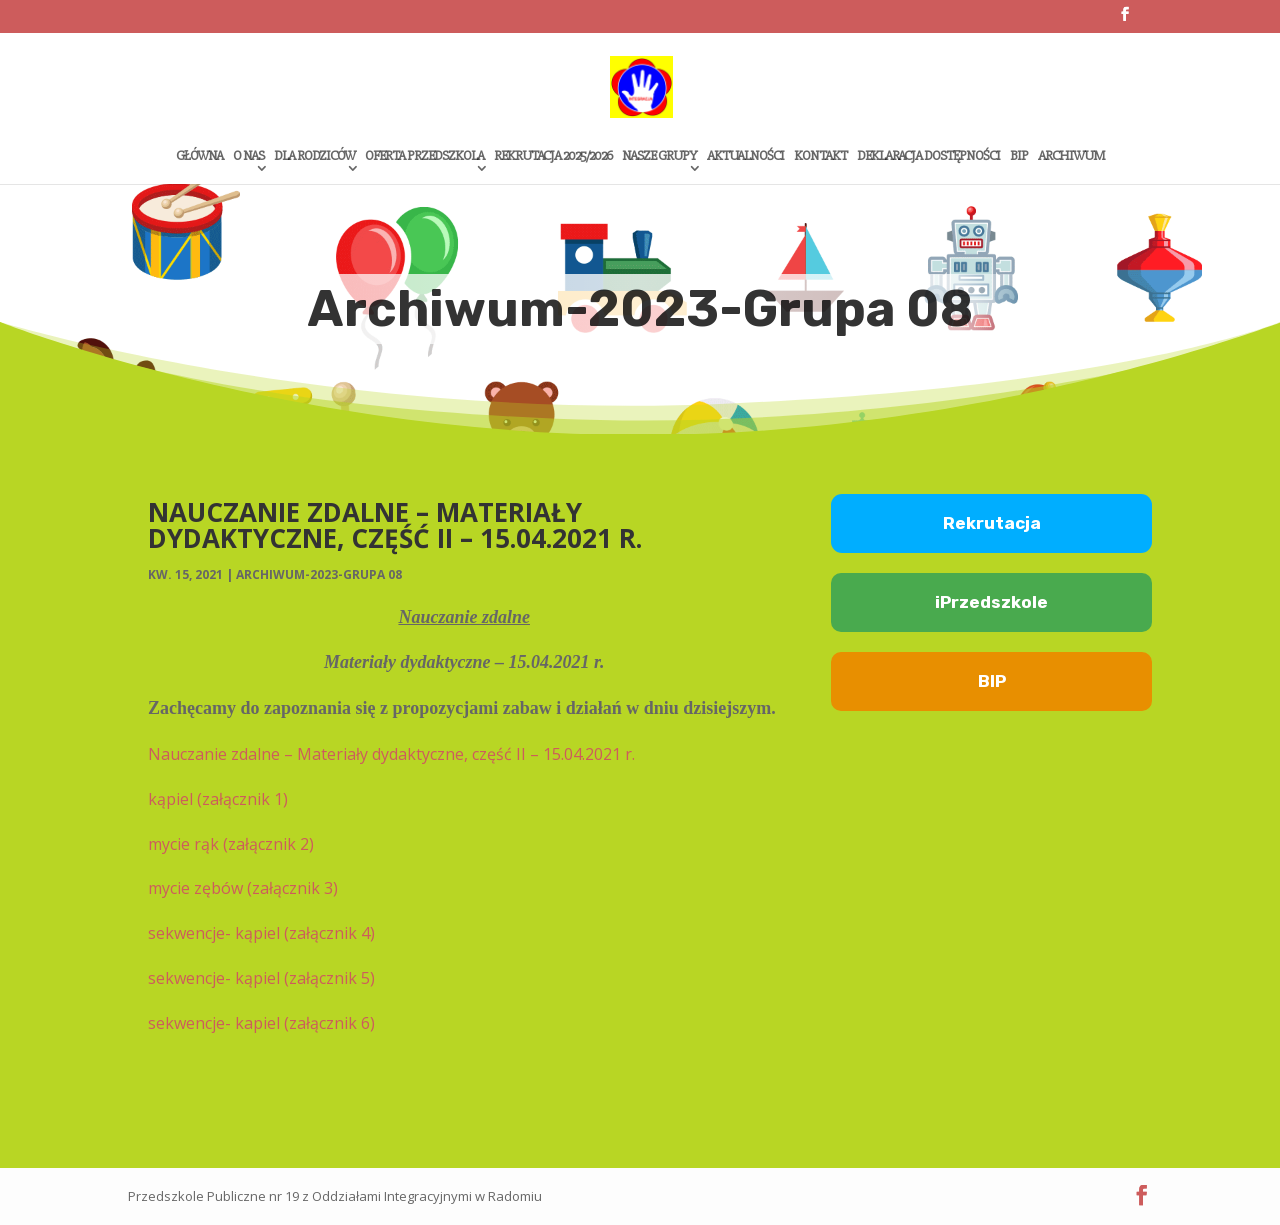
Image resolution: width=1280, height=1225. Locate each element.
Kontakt (820, 156)
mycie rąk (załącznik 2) (231, 844)
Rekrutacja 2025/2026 (553, 156)
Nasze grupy (659, 156)
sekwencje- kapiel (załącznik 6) (261, 1023)
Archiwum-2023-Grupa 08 (319, 574)
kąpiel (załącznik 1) (218, 799)
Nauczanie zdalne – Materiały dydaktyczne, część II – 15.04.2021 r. (391, 754)
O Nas (248, 156)
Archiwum (1071, 156)
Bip (1019, 156)
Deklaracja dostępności (928, 156)
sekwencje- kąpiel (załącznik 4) (261, 933)
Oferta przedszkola (424, 156)
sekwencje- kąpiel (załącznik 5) (261, 978)
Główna (199, 156)
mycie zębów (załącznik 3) (243, 888)
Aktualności (745, 156)
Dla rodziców (314, 156)
